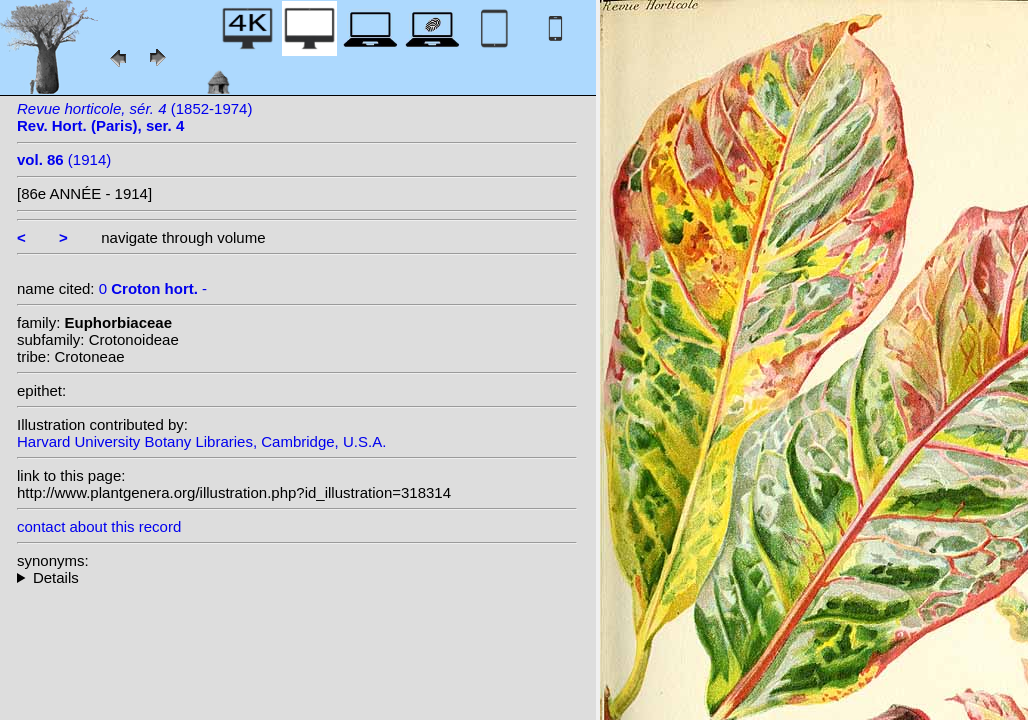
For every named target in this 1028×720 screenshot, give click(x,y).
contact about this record (99, 526)
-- (297, 577)
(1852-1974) (134, 117)
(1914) (64, 159)
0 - (153, 288)
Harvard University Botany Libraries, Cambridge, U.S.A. (201, 441)
